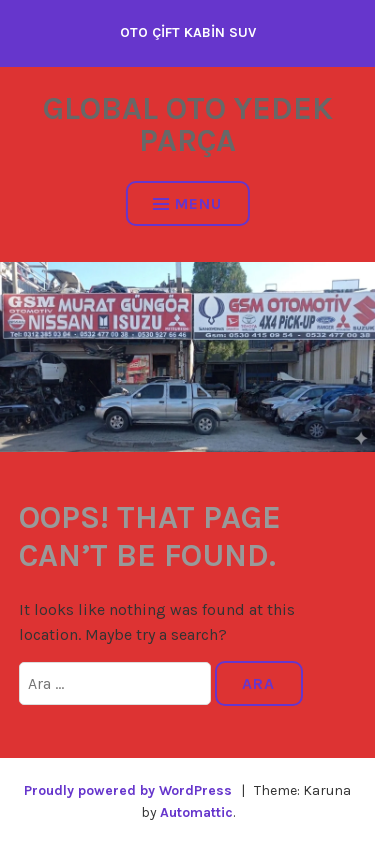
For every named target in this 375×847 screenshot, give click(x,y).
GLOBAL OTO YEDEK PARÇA (188, 124)
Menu (187, 203)
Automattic (196, 812)
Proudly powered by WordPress (128, 790)
